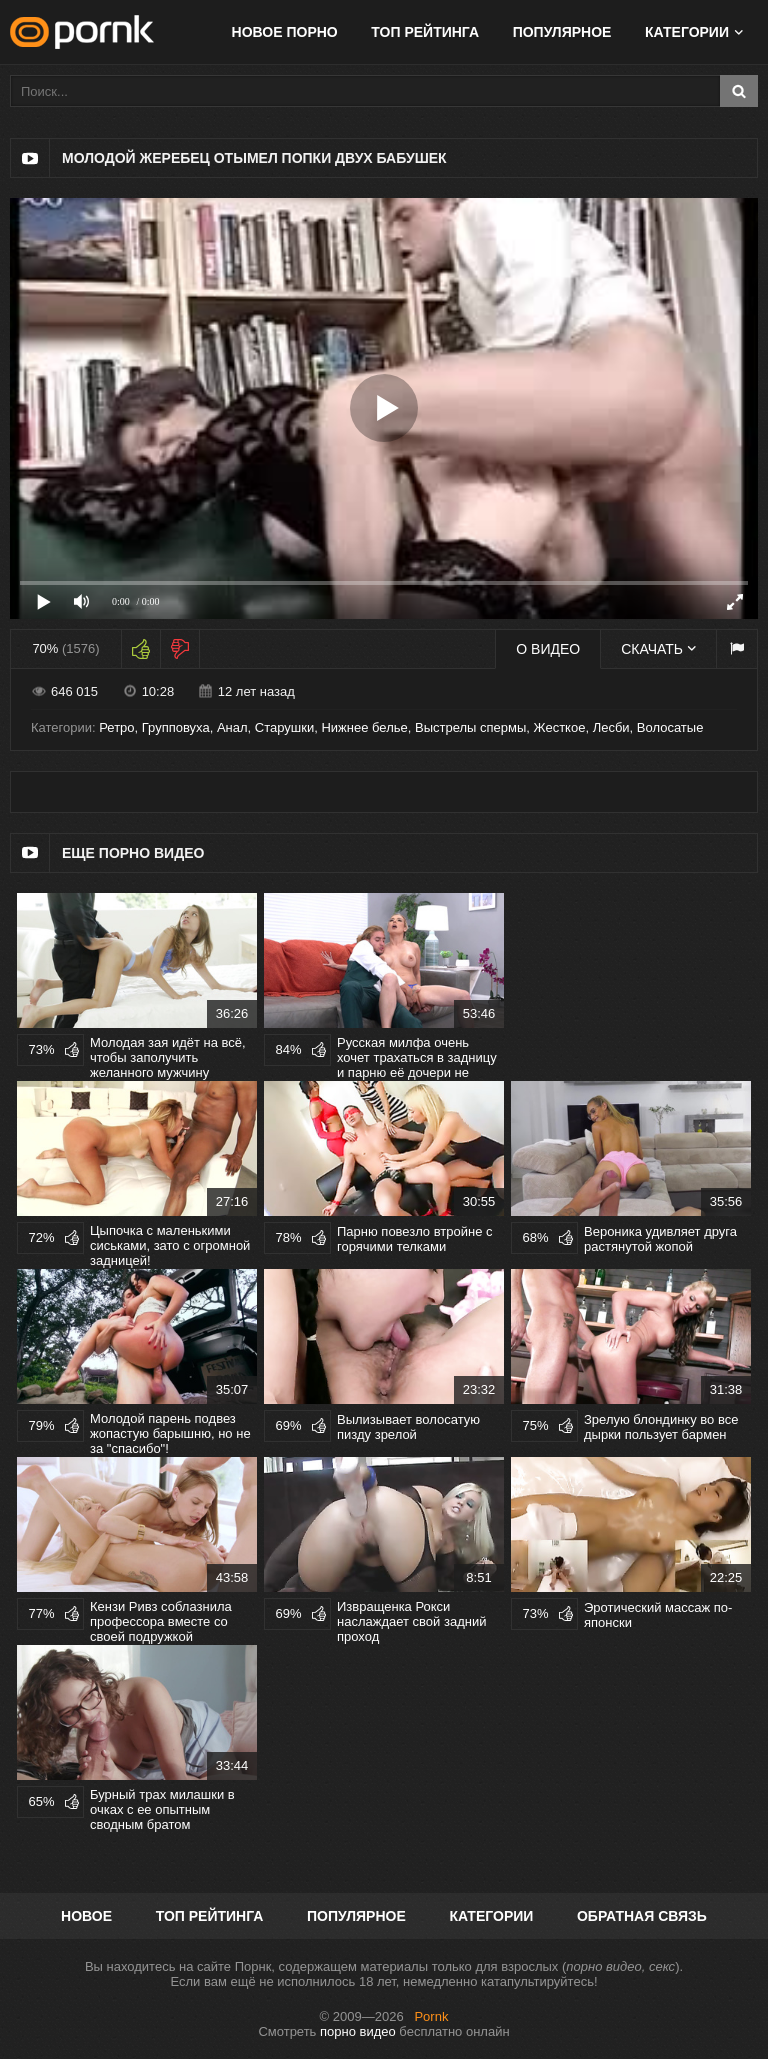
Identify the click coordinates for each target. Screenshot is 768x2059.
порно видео (358, 2031)
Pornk (431, 2016)
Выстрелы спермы (470, 727)
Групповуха (176, 727)
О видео (548, 649)
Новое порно (285, 32)
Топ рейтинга (425, 32)
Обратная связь (642, 1916)
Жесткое (560, 727)
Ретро (116, 727)
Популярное (562, 32)
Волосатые (670, 727)
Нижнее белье (364, 727)
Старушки (284, 727)
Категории (687, 32)
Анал (232, 727)
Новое (86, 1916)
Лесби (611, 727)
